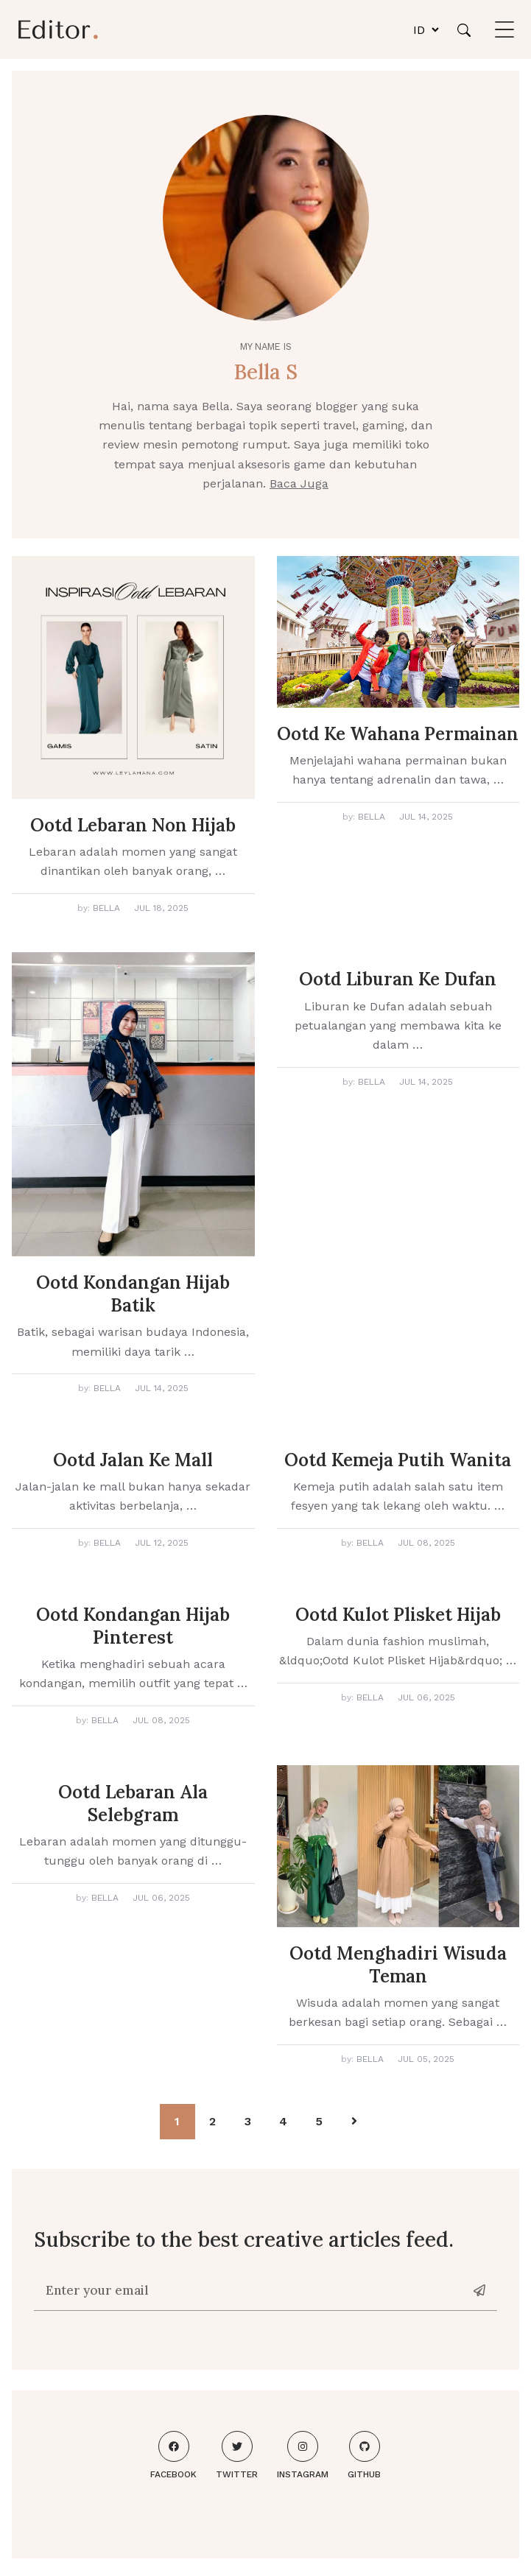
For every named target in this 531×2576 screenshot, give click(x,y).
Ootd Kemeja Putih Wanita (397, 1460)
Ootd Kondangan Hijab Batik (133, 1294)
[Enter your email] (249, 2290)
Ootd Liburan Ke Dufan (397, 979)
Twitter (237, 2455)
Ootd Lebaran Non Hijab (133, 825)
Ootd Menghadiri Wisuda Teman (398, 1965)
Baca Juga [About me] (299, 483)
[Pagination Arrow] (354, 2121)
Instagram (302, 2455)
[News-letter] (481, 2290)
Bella (106, 908)
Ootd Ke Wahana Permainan (397, 733)
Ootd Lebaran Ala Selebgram (133, 1803)
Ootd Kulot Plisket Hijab (398, 1614)
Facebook (173, 2455)
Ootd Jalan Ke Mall (133, 1460)
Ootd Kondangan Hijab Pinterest (133, 1626)
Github (364, 2455)
